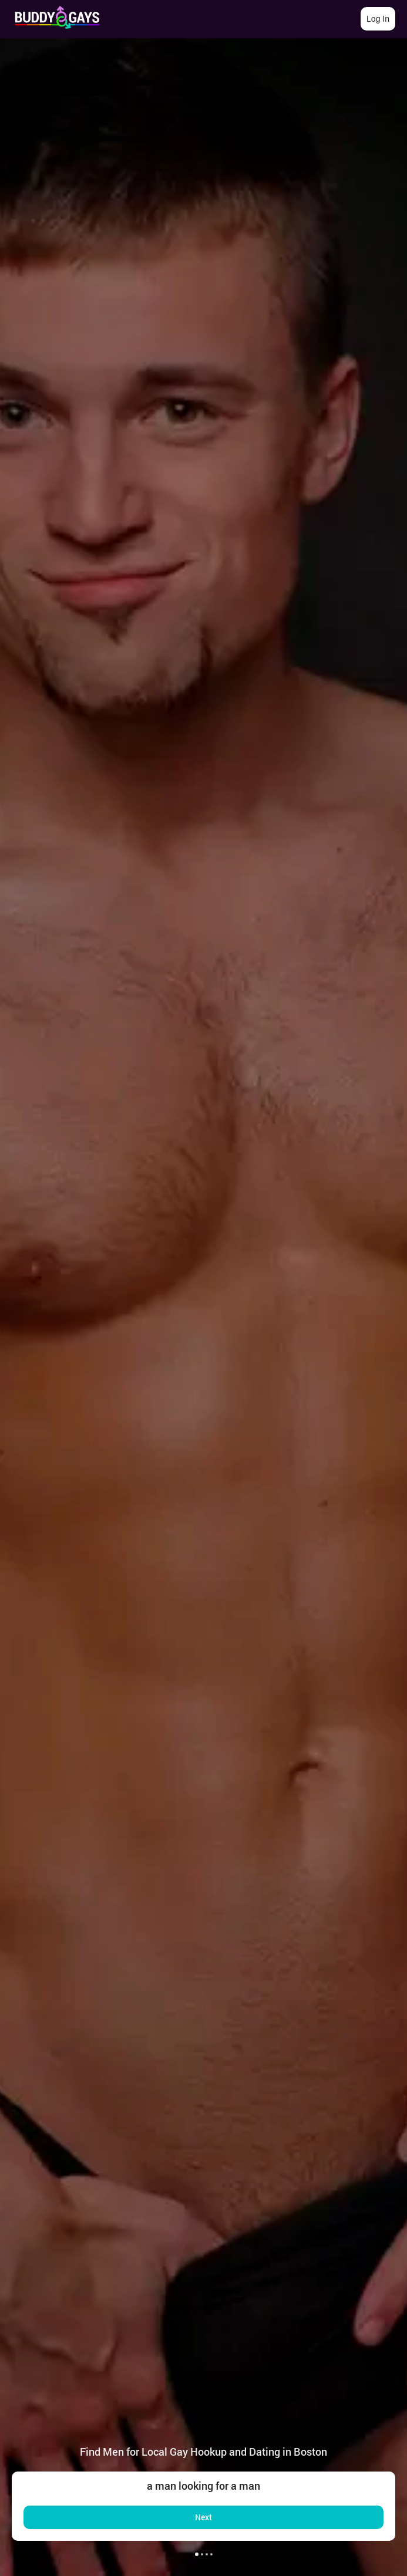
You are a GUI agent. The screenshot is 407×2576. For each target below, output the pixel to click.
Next (203, 2517)
